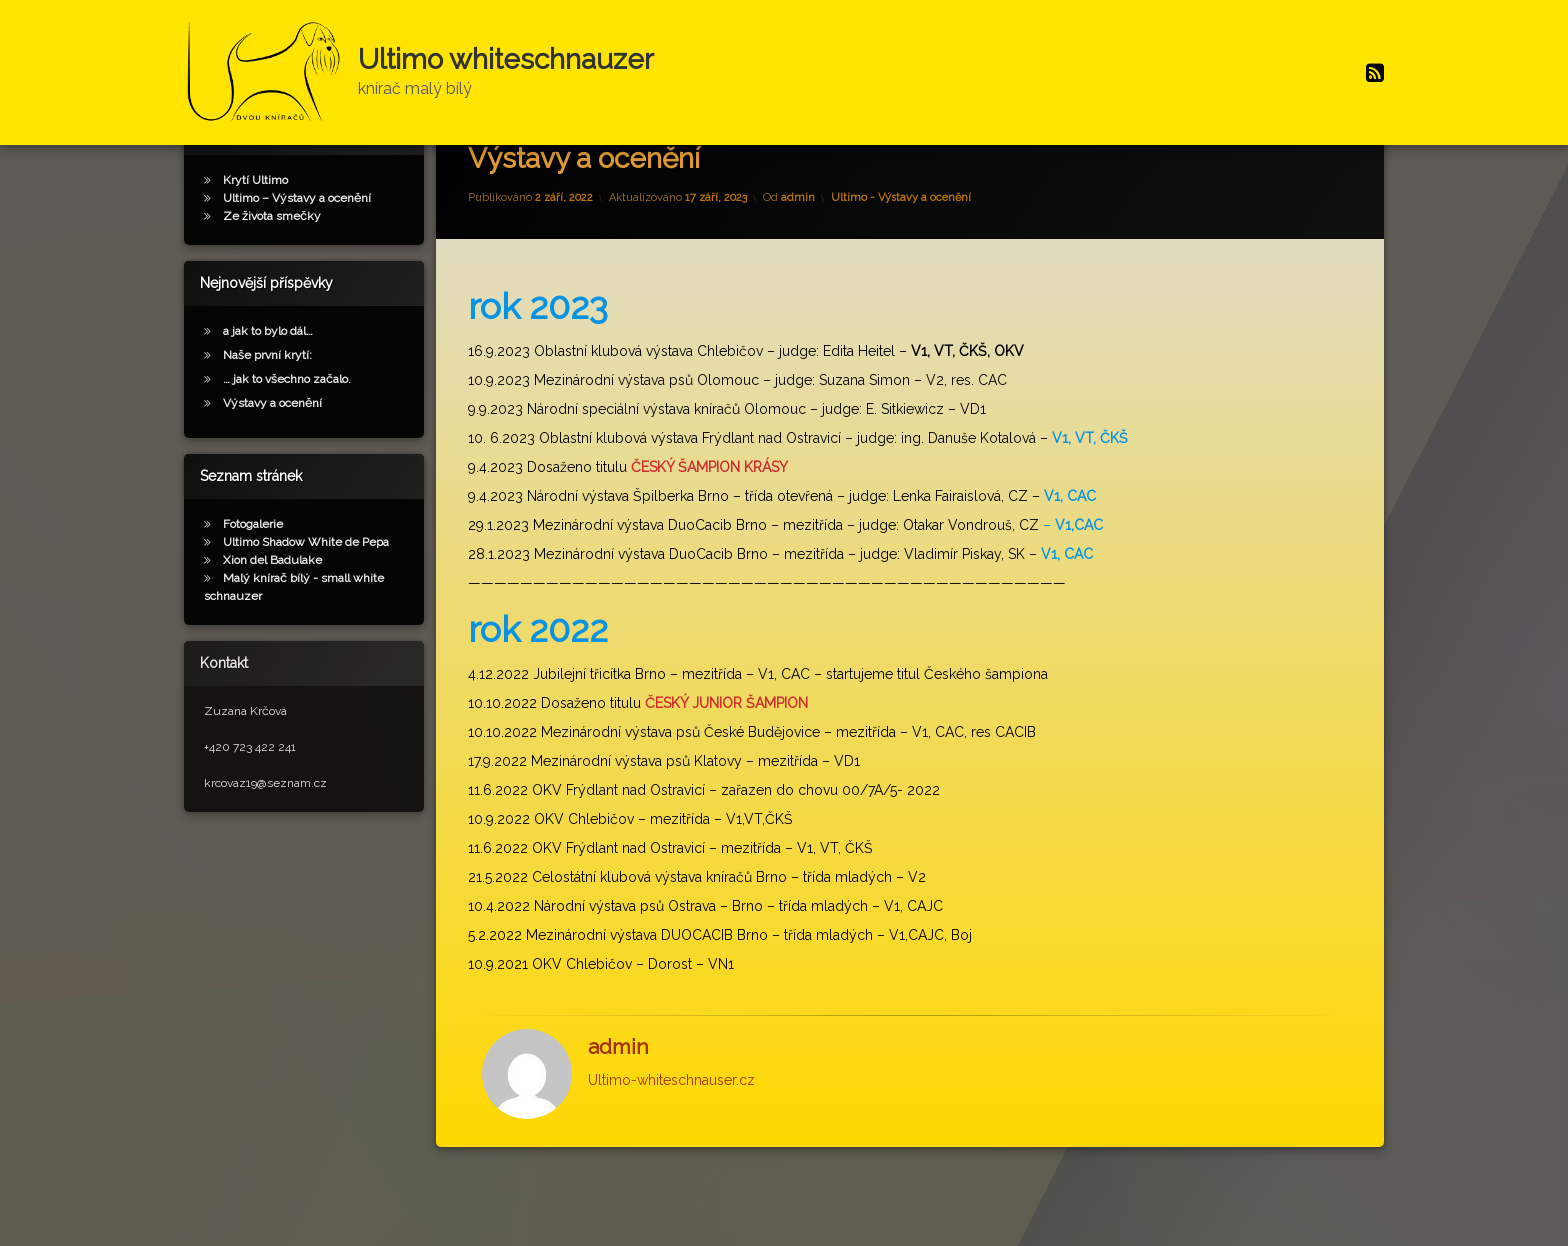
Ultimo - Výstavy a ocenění (901, 257)
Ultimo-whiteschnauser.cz (671, 1139)
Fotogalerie (253, 583)
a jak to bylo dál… (268, 390)
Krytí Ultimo (255, 239)
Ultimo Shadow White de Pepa (306, 601)
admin (798, 257)
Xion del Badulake (272, 619)
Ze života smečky (272, 275)
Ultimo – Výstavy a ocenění (297, 257)
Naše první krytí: (267, 414)
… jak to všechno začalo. (287, 438)
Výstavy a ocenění (272, 462)
